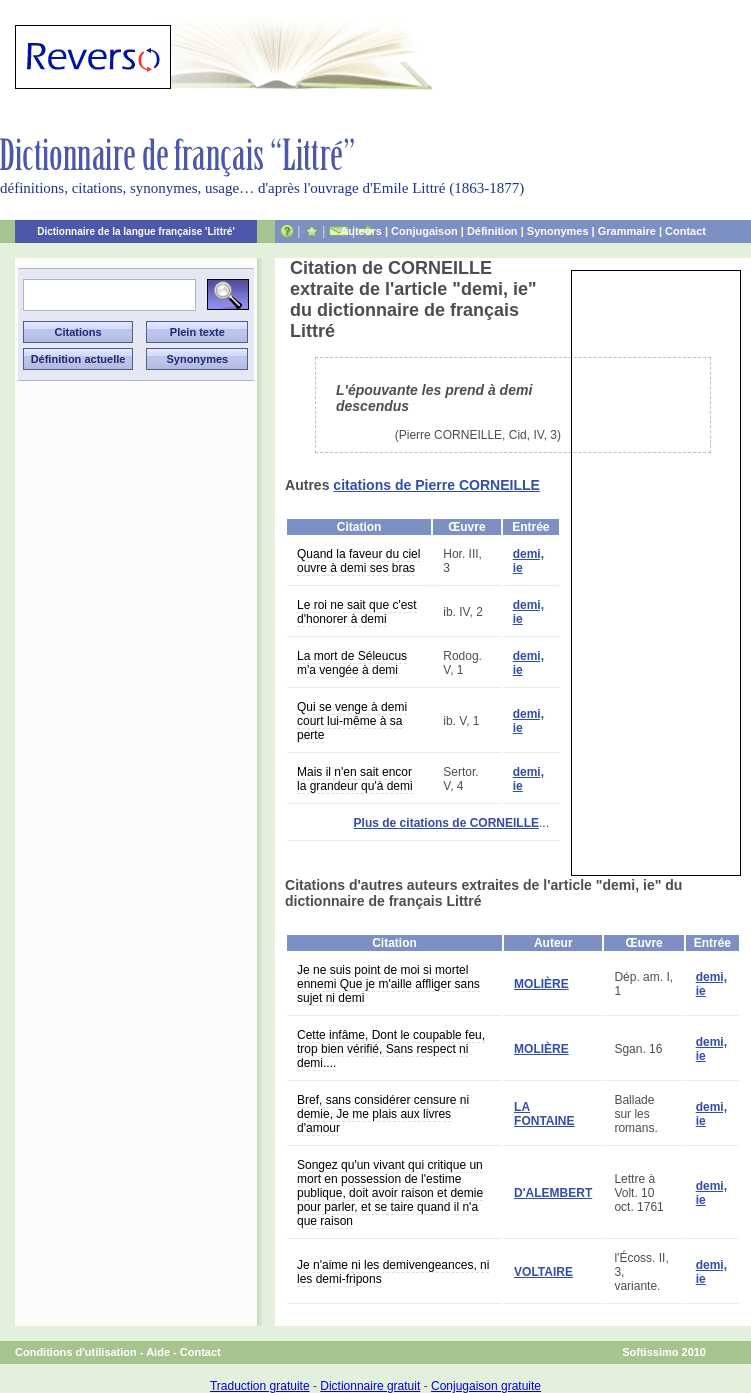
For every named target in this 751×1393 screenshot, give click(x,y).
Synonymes (558, 231)
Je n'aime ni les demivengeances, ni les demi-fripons (393, 1272)
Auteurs (361, 231)
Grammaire (627, 231)
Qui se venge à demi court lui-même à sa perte (352, 721)
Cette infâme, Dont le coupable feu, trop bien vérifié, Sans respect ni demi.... (391, 1049)
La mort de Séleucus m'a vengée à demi (352, 663)
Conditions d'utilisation (76, 1352)
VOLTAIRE (543, 1272)
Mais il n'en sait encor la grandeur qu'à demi (355, 779)
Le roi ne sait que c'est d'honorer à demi (357, 612)
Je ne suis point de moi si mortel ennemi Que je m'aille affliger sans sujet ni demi (388, 984)
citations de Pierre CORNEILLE (436, 485)
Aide (158, 1352)
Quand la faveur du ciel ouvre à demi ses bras (358, 561)
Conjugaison (424, 231)
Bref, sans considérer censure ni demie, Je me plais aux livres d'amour (383, 1114)
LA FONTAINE (544, 1114)
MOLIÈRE (541, 984)
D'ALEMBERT (553, 1193)
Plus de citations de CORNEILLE (446, 823)
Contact (685, 231)
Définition (492, 231)
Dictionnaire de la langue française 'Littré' (136, 231)
